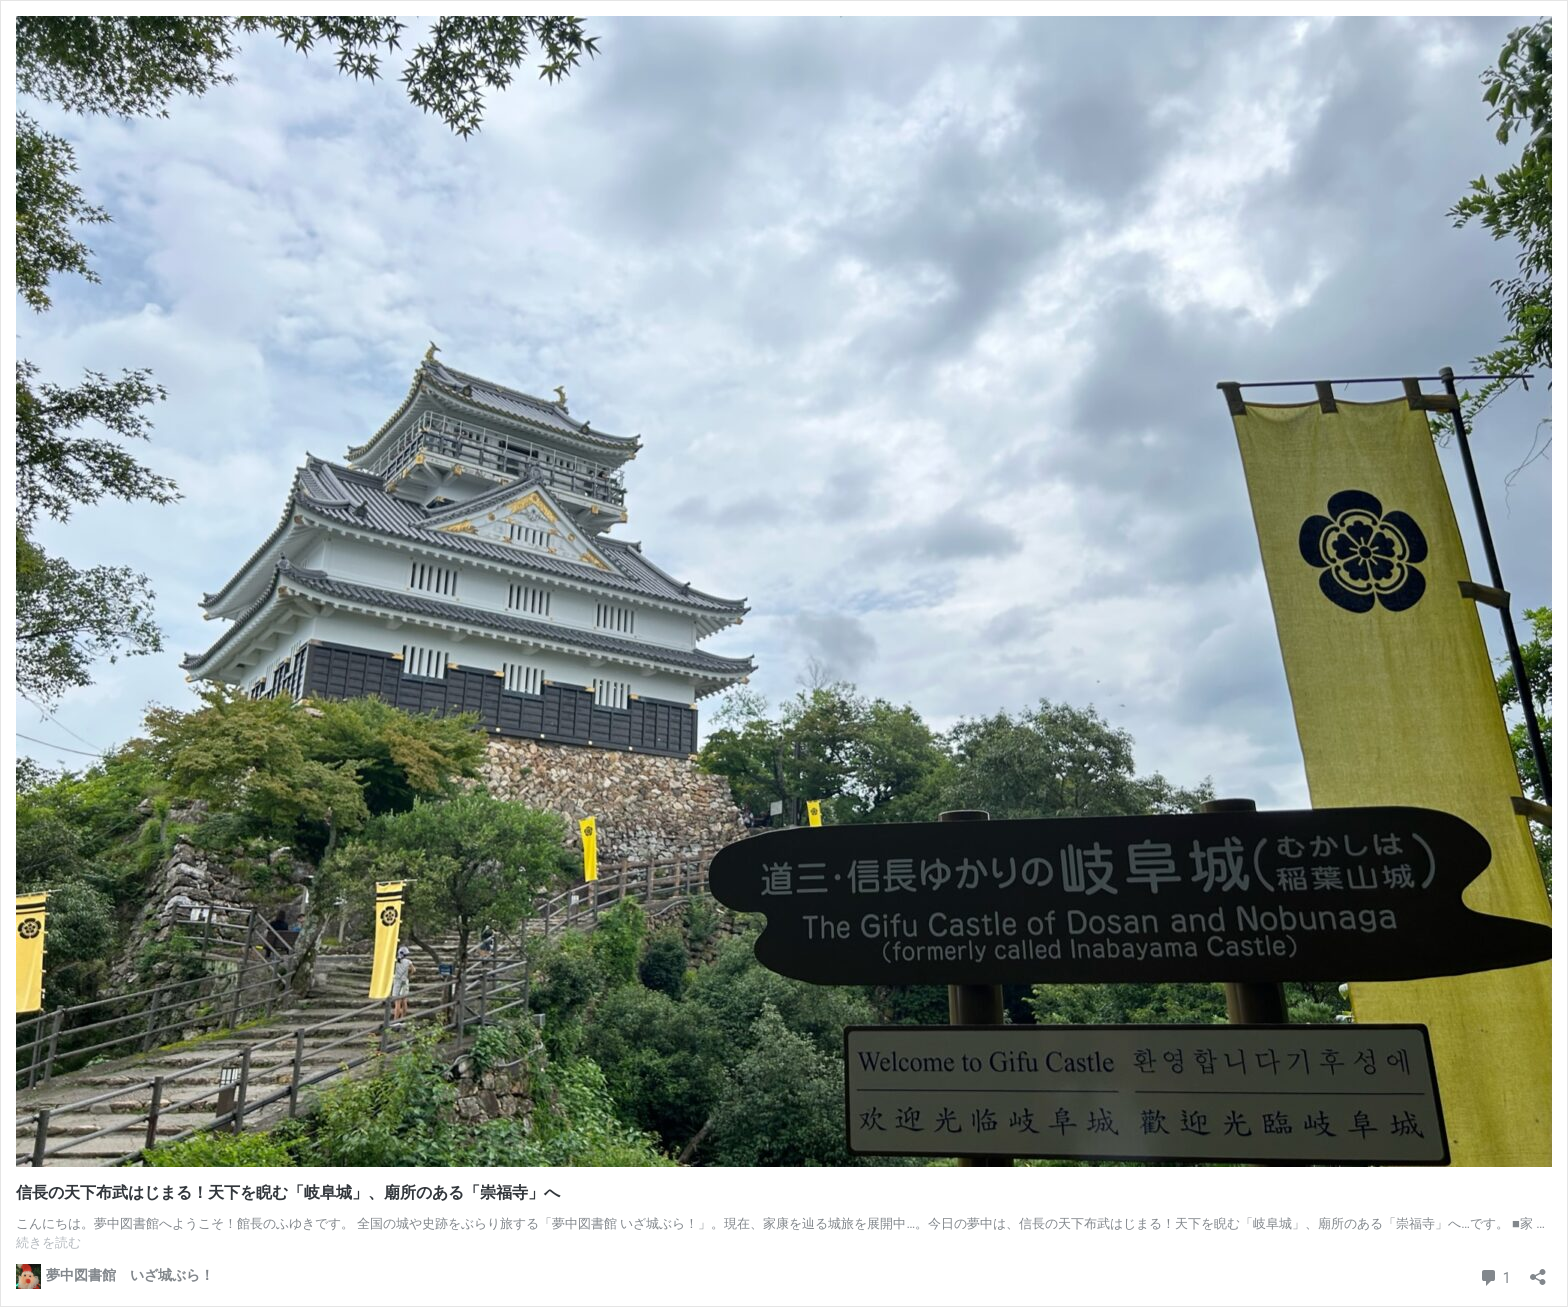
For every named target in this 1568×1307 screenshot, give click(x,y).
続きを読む (48, 1242)
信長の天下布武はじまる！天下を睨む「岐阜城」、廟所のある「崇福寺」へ (288, 1192)
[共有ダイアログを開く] (1538, 1270)
